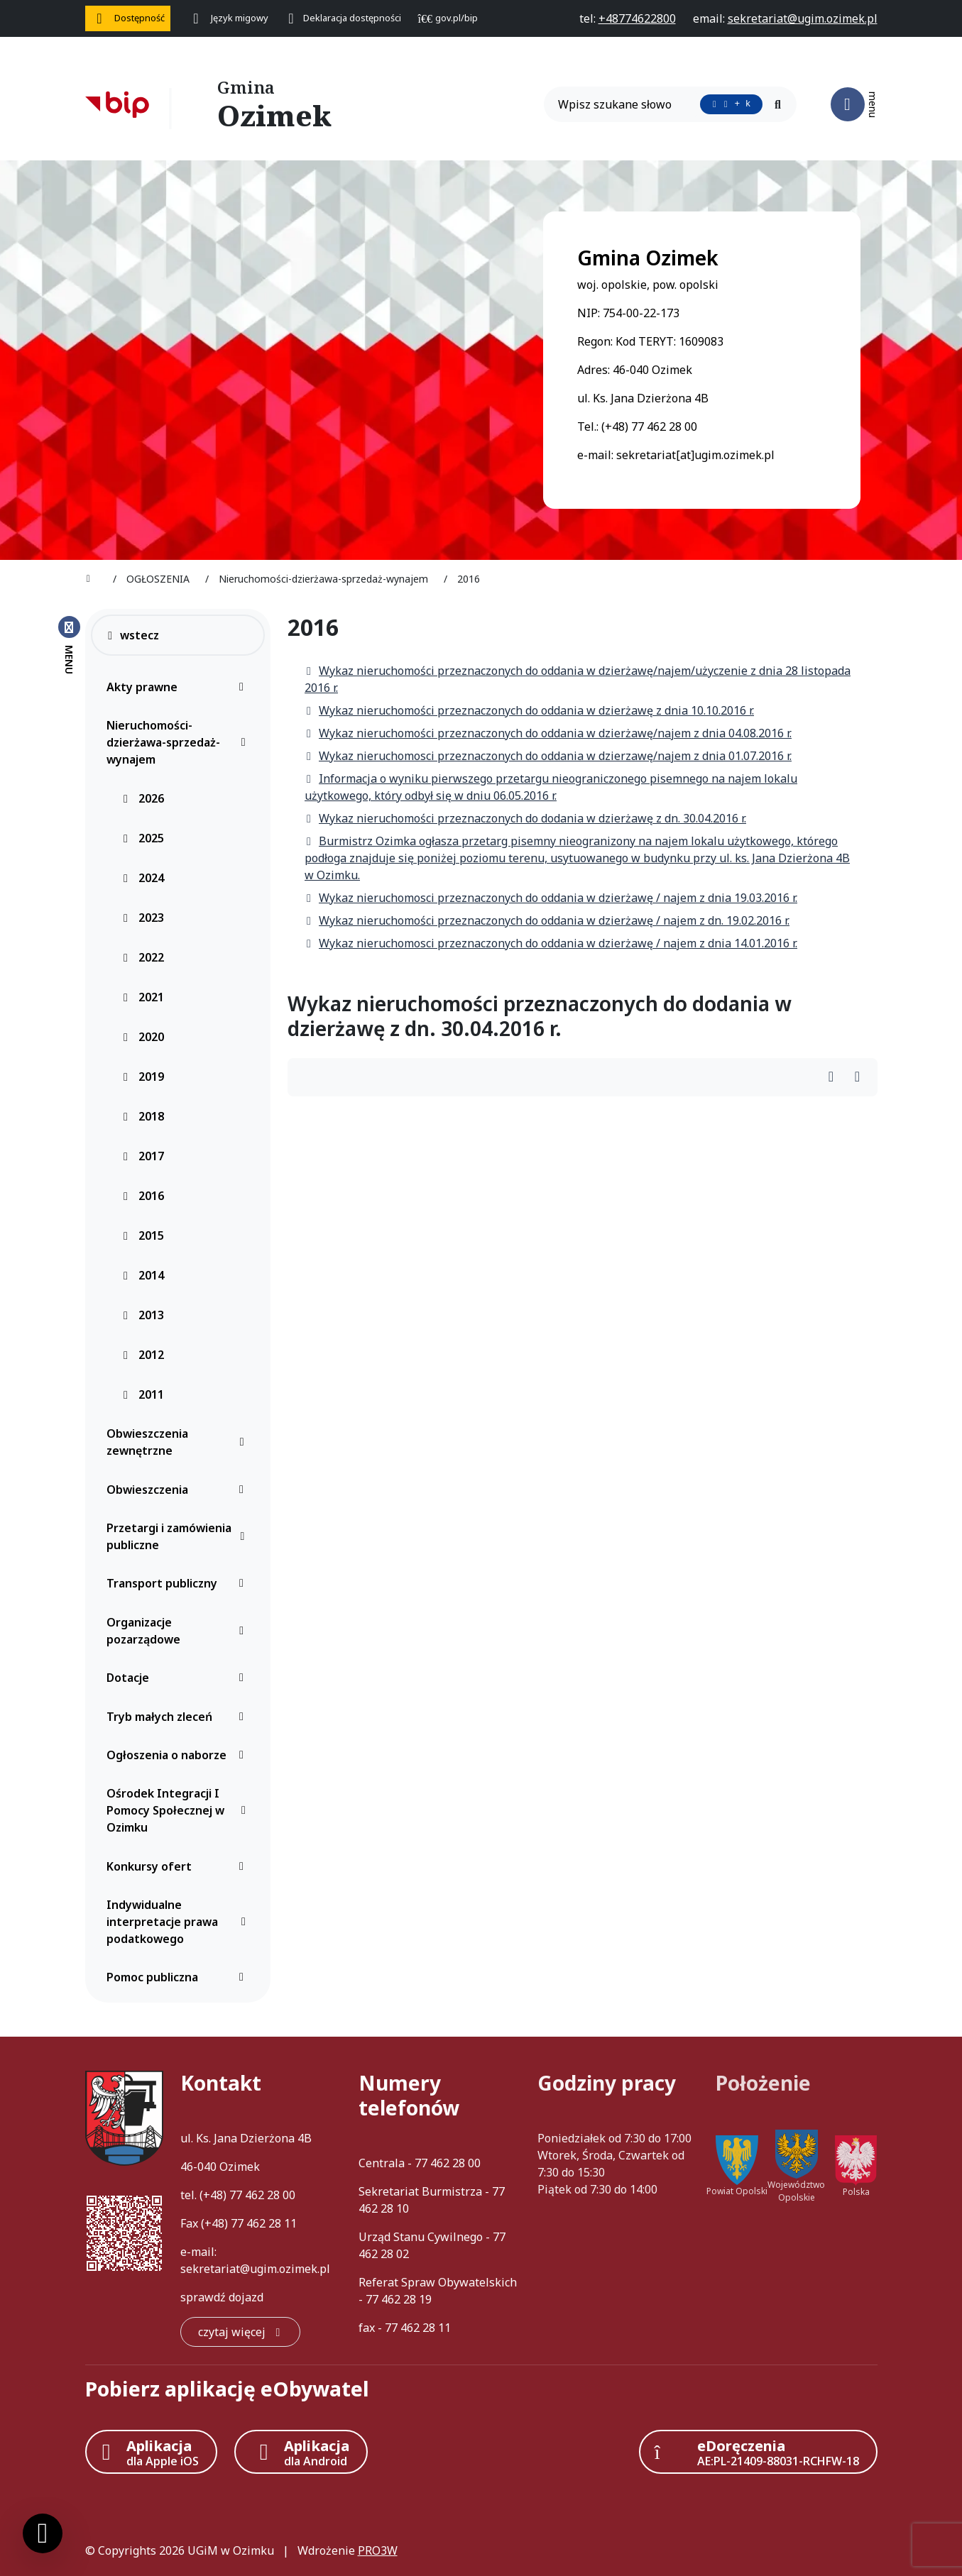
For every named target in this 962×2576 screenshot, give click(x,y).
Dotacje (178, 1677)
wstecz (132, 635)
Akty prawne (178, 687)
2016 (142, 1196)
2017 (142, 1156)
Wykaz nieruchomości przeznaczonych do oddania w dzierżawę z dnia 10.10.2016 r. (529, 710)
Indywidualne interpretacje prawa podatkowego (178, 1922)
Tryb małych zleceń (178, 1716)
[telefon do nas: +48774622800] (637, 18)
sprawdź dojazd (221, 2297)
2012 (142, 1355)
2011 (142, 1394)
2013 (142, 1315)
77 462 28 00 (262, 2195)
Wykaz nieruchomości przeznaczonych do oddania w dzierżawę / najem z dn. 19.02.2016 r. (547, 920)
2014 (142, 1275)
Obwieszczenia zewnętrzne (178, 1442)
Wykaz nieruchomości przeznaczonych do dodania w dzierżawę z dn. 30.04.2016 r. (525, 818)
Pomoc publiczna (178, 1977)
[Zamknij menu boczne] (69, 644)
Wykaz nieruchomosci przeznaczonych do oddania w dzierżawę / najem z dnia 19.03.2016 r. (551, 898)
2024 (142, 878)
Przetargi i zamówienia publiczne (178, 1536)
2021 (142, 997)
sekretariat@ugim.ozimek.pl (255, 2269)
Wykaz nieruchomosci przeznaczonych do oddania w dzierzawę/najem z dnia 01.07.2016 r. (548, 756)
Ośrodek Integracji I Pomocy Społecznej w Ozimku (178, 1810)
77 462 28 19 (399, 2299)
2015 (142, 1235)
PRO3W (378, 2550)
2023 (142, 917)
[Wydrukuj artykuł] (835, 1077)
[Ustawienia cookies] (42, 2533)
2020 (142, 1037)
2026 (142, 798)
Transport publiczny (178, 1583)
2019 (142, 1076)
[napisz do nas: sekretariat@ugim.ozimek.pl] (803, 18)
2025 (142, 838)
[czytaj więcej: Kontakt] (240, 2331)
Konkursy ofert (178, 1866)
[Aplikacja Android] (301, 2451)
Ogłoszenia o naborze (178, 1755)
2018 (142, 1116)
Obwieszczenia (178, 1489)
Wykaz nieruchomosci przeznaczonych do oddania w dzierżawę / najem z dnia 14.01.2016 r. (551, 943)
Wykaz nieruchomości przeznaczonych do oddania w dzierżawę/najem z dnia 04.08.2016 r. (548, 733)
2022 (142, 957)
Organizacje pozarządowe (178, 1630)
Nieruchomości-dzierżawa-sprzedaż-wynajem (178, 742)
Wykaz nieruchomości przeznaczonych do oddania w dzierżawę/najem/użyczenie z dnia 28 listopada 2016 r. (578, 679)
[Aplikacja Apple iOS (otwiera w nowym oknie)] (151, 2451)
